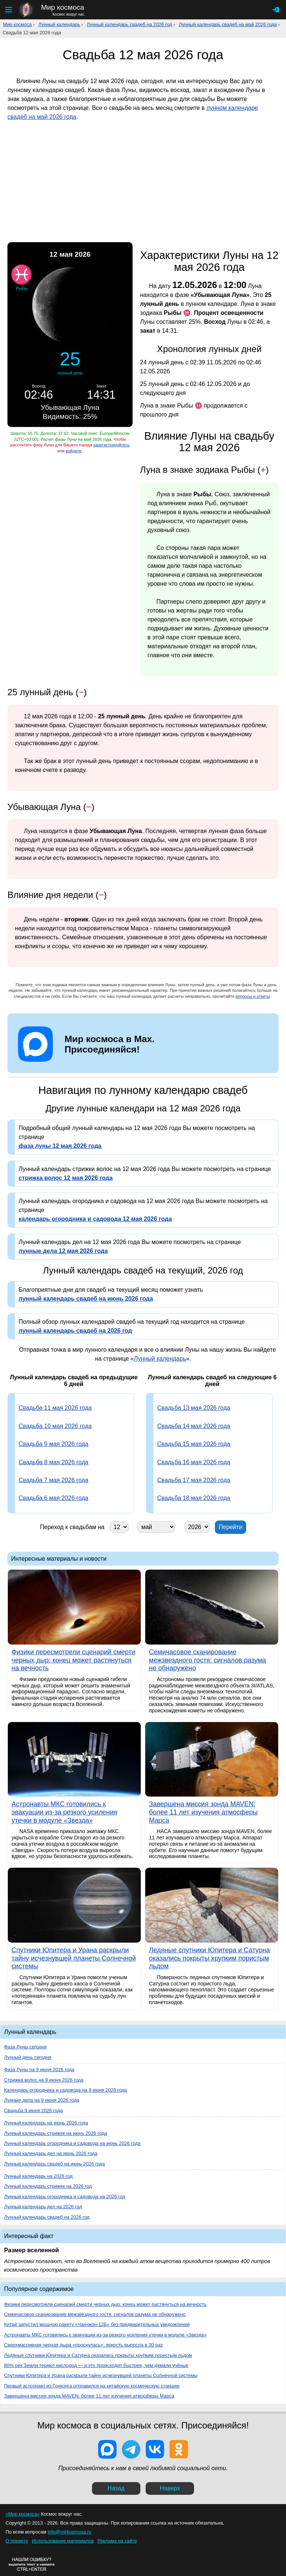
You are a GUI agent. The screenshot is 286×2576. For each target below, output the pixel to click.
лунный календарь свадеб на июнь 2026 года (86, 1298)
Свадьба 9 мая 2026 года (53, 1444)
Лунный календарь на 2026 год (38, 2176)
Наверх (170, 2488)
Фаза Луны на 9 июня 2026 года (39, 2069)
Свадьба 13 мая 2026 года (193, 1408)
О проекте (17, 2541)
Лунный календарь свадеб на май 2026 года (228, 24)
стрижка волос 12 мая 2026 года (66, 1178)
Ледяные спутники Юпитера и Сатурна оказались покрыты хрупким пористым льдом (98, 2355)
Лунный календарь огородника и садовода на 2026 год (64, 2196)
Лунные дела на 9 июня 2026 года (41, 2100)
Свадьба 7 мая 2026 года (53, 1480)
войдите (73, 451)
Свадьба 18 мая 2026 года (193, 1498)
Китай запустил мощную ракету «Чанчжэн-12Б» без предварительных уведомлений (97, 2324)
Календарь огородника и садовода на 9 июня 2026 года (65, 2090)
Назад (116, 2488)
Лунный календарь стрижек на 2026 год (48, 2186)
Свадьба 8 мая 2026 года (53, 1462)
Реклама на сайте (117, 2541)
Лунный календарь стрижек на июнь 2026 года (55, 2133)
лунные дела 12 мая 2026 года (63, 1251)
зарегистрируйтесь (111, 445)
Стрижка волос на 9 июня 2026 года (43, 2080)
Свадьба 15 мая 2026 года (193, 1444)
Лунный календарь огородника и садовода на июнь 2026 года (72, 2143)
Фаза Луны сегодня (25, 2047)
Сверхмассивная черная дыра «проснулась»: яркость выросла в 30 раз (83, 2345)
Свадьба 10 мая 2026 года (55, 1426)
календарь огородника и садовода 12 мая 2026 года (95, 1219)
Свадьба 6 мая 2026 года (53, 1498)
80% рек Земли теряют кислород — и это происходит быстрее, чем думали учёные (96, 2365)
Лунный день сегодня (27, 2057)
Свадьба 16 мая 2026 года (193, 1462)
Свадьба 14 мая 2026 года (193, 1426)
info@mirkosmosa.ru (70, 2532)
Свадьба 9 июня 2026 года (33, 2110)
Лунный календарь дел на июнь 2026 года (50, 2153)
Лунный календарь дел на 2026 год (43, 2206)
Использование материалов (62, 2541)
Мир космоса (17, 24)
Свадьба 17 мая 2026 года (193, 1480)
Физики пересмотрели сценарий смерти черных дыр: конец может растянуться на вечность (105, 2304)
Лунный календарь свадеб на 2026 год (129, 24)
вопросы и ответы (253, 996)
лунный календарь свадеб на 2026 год (75, 1330)
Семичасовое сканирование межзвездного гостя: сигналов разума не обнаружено (94, 2314)
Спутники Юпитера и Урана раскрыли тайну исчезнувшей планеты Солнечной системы (100, 2375)
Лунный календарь (59, 24)
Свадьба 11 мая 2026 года (55, 1408)
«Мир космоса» (22, 2514)
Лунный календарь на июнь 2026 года (46, 2123)
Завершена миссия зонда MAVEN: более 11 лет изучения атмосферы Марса (89, 2396)
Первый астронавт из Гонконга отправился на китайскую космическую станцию (91, 2386)
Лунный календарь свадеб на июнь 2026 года (54, 2164)
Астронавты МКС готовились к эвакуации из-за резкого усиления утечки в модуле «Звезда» (105, 2335)
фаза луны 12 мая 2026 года (60, 1146)
